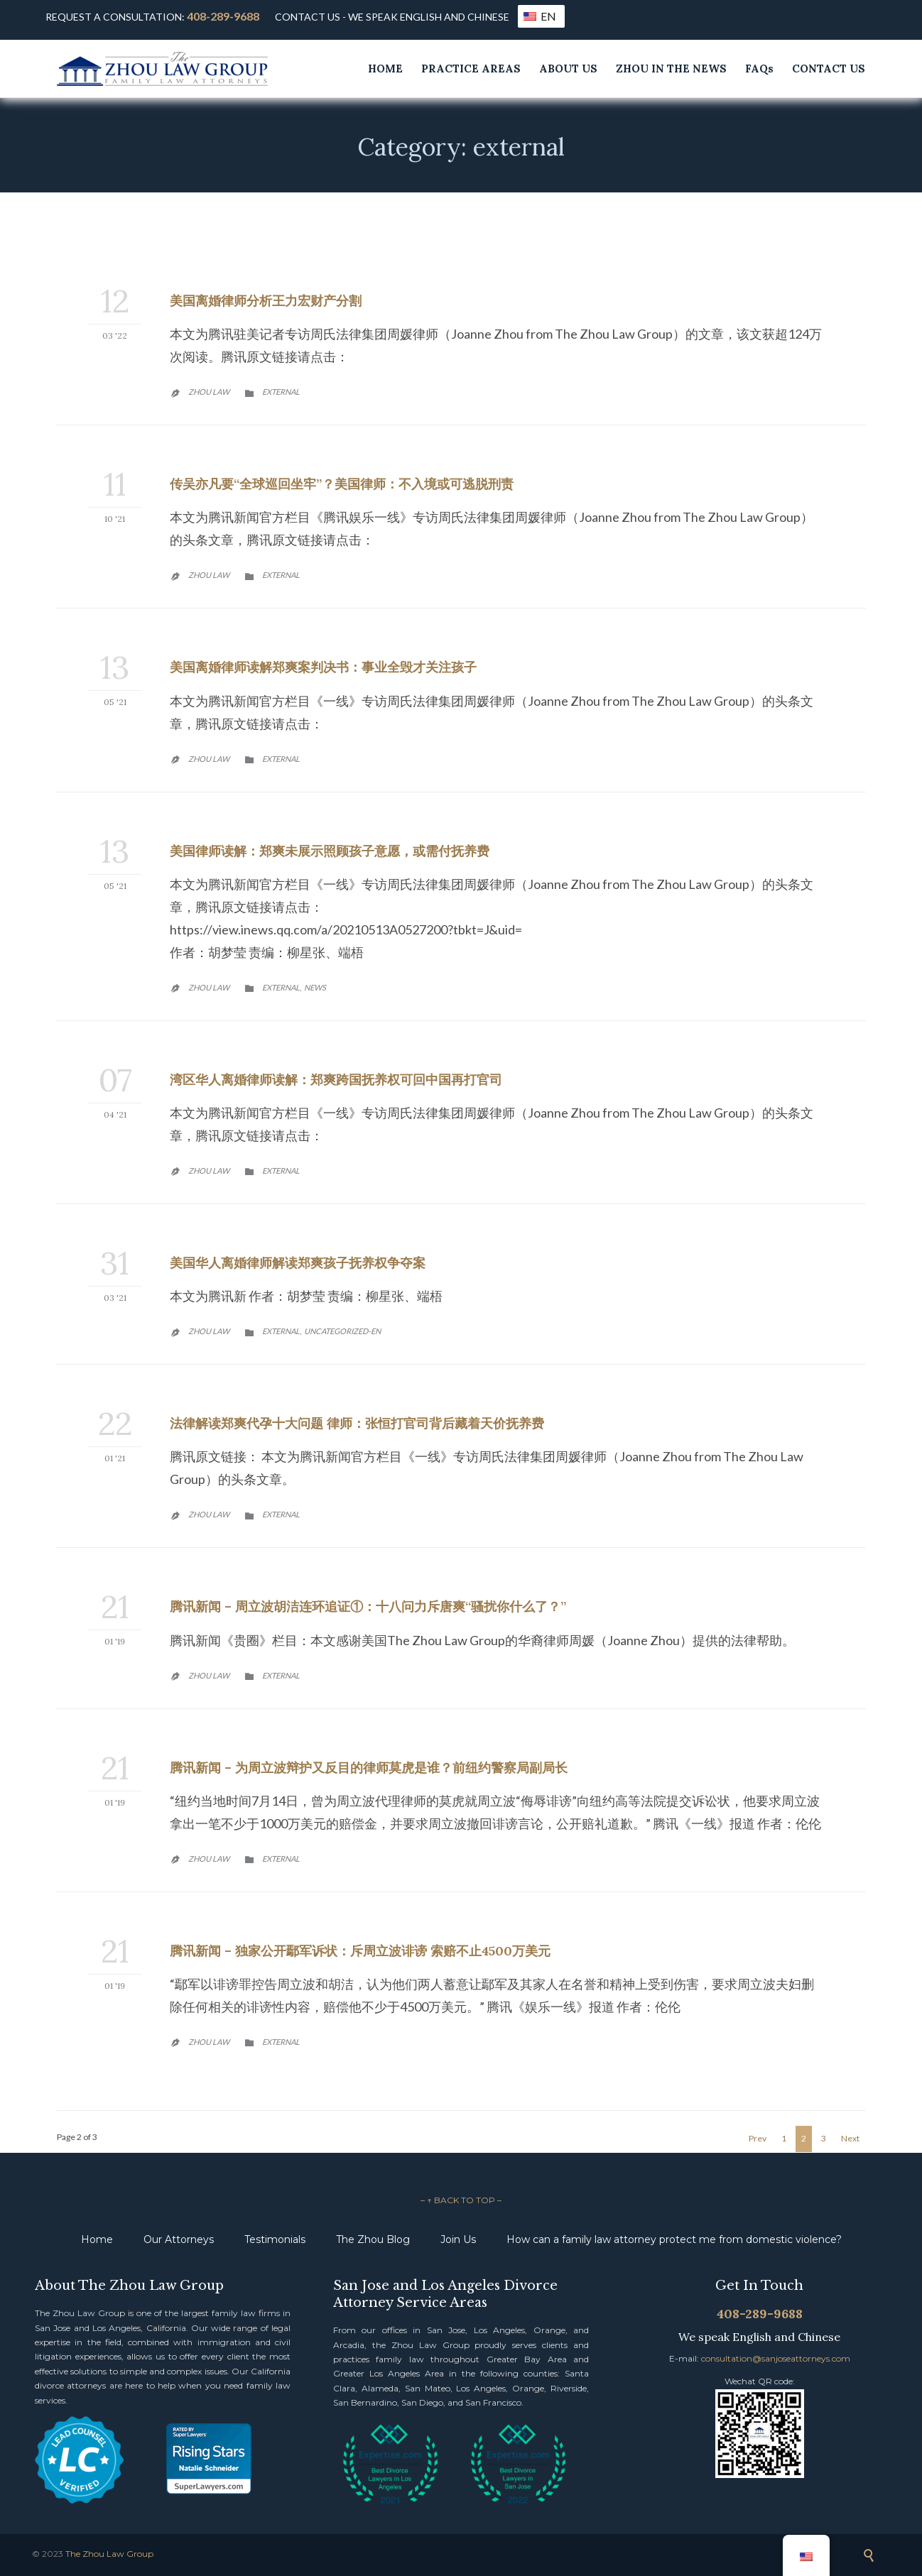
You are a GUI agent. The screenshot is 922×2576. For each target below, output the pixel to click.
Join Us (458, 2239)
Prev (757, 2138)
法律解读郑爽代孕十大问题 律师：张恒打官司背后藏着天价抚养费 (357, 1423)
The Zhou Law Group (109, 2553)
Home (97, 2239)
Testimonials (274, 2239)
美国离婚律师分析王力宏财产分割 (266, 301)
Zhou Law (208, 391)
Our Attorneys (178, 2239)
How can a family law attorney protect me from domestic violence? (674, 2239)
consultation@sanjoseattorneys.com (775, 2358)
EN (540, 16)
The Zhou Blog (373, 2239)
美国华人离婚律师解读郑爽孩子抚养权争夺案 (297, 1263)
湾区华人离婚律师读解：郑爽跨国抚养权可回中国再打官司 (336, 1079)
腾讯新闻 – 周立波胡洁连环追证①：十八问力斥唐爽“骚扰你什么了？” (368, 1606)
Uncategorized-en (342, 1331)
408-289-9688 (223, 16)
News (315, 987)
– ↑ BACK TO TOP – (461, 2200)
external (281, 391)
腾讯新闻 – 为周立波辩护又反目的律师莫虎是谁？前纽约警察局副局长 (369, 1767)
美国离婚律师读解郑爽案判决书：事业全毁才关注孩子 (323, 667)
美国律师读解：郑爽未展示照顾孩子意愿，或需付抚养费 (329, 851)
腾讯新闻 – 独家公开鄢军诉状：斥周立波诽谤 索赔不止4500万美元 (360, 1951)
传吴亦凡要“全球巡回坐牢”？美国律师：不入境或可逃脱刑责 (342, 484)
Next (850, 2138)
